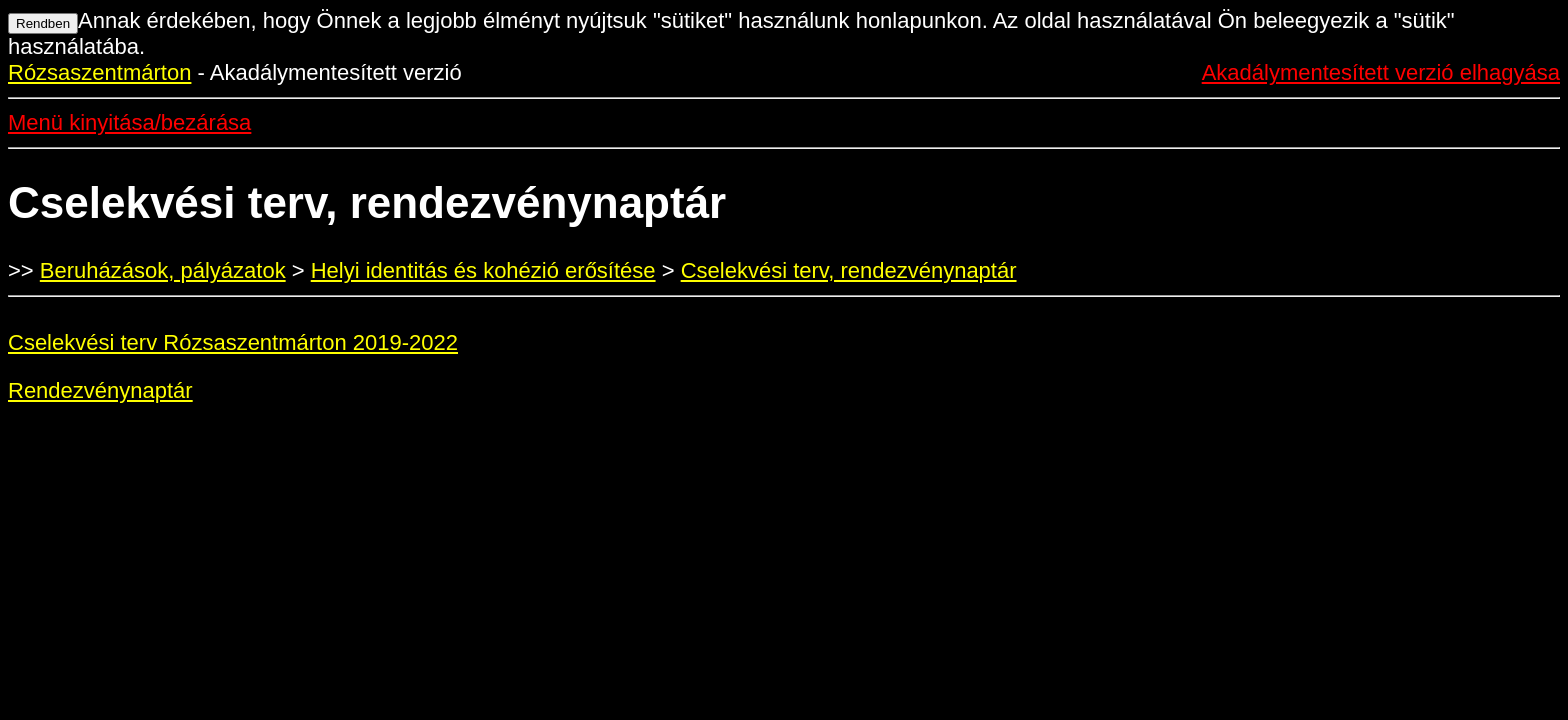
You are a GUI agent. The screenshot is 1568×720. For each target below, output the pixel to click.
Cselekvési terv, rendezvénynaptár (849, 270)
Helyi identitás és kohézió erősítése (483, 270)
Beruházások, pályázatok (163, 270)
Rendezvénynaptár (100, 390)
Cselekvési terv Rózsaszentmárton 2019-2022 (233, 342)
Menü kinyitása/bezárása (129, 122)
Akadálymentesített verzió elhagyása (1381, 72)
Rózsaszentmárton (99, 72)
